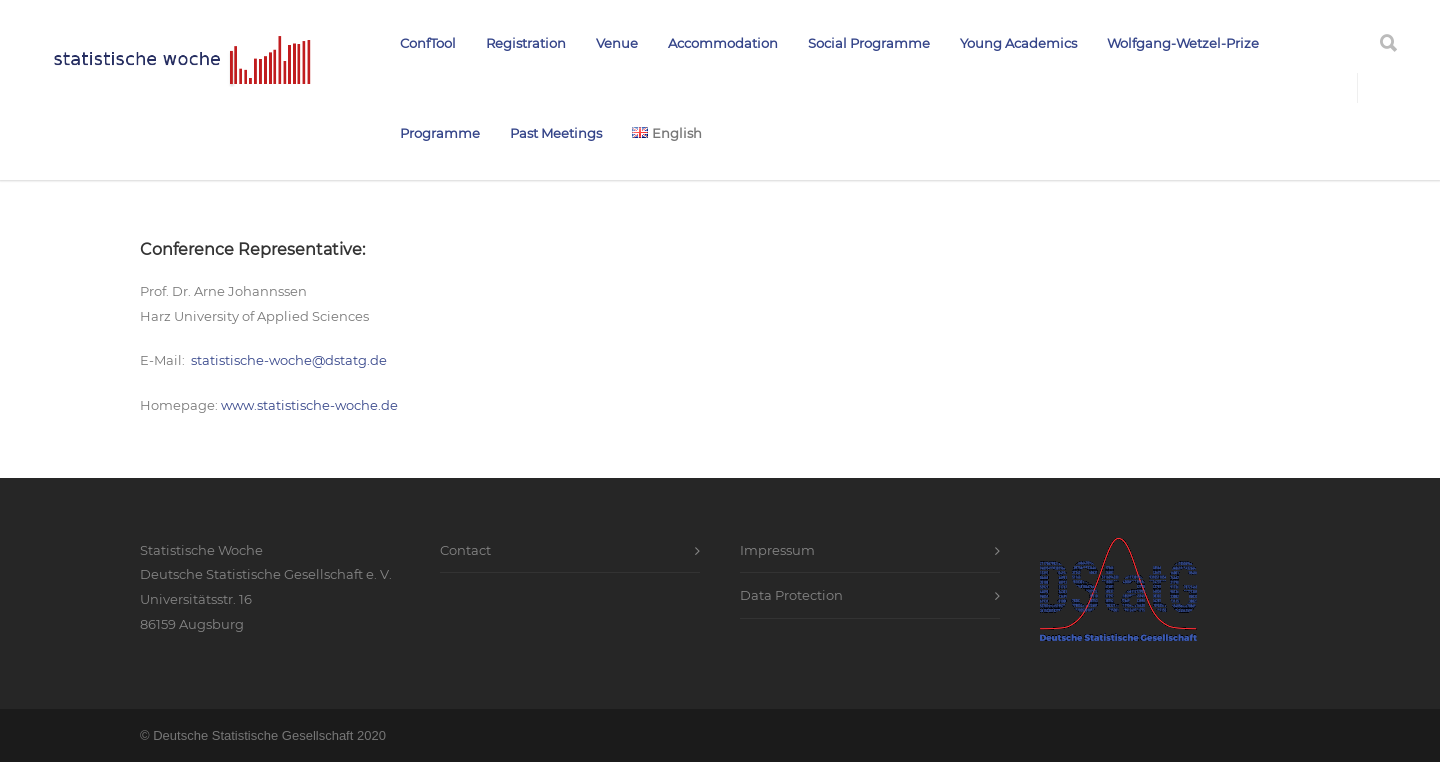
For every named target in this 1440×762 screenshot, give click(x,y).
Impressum (777, 550)
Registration (526, 43)
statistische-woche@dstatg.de (289, 360)
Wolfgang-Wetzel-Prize (1183, 43)
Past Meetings (556, 133)
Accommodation (723, 43)
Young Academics (1018, 43)
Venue (617, 43)
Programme (440, 133)
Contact (465, 550)
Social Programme (869, 43)
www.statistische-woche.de (309, 405)
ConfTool (428, 43)
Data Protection (791, 595)
